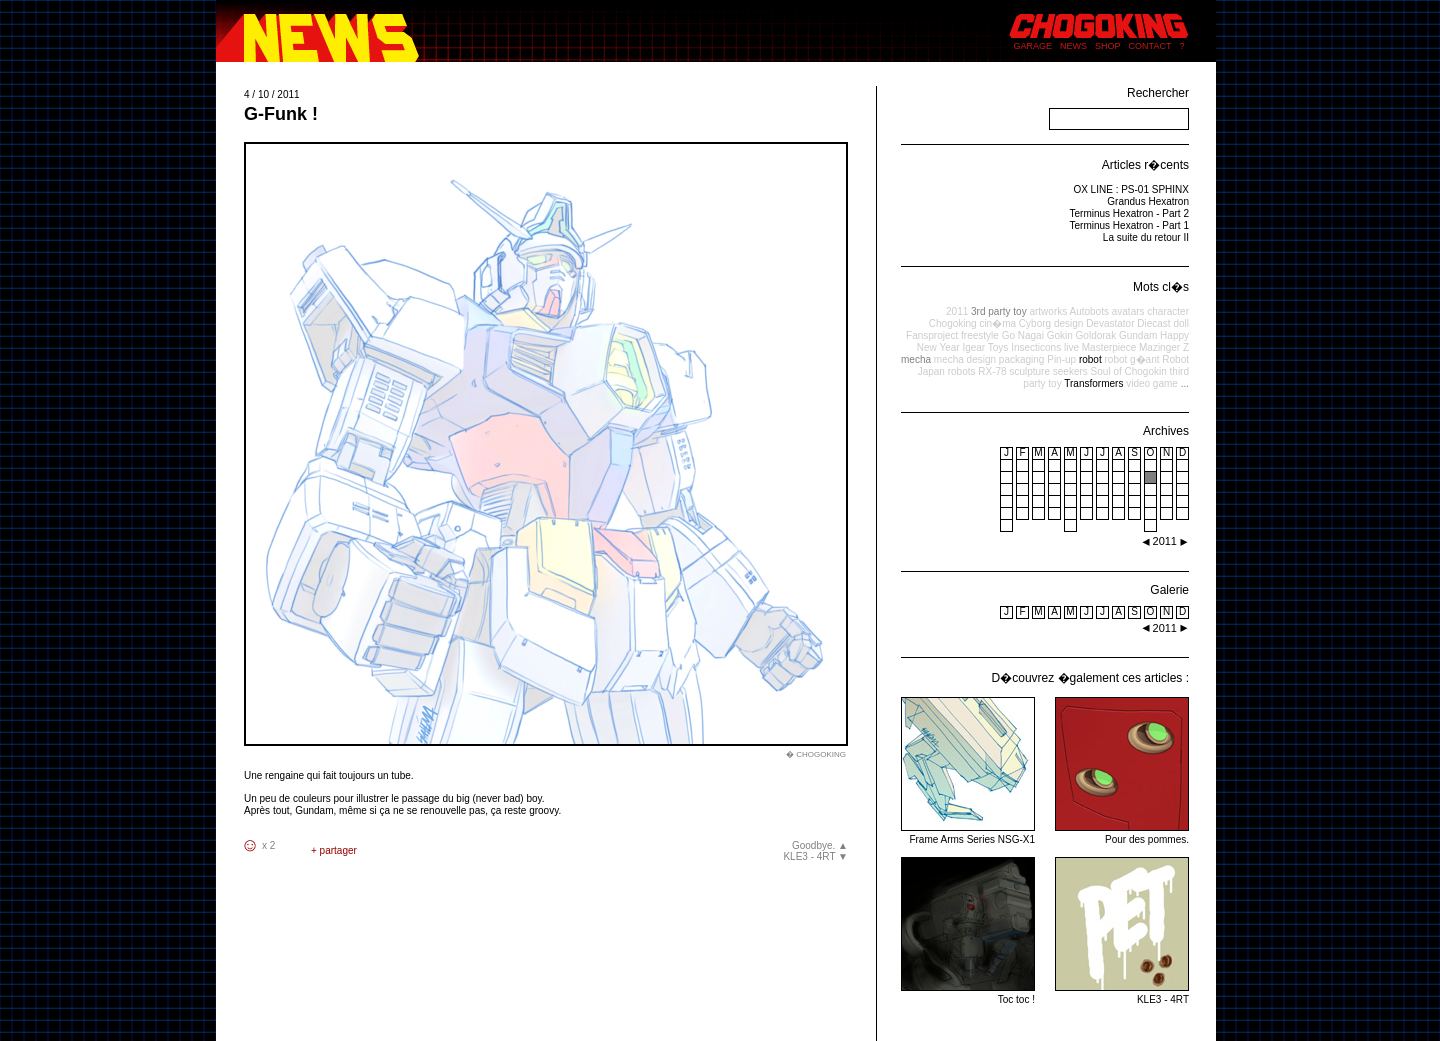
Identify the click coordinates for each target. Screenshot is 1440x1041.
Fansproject (932, 335)
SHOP (1108, 46)
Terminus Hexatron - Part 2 (1130, 213)
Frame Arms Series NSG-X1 (968, 833)
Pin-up (1061, 359)
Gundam (1138, 335)
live (1071, 347)
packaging (1022, 359)
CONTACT (1150, 46)
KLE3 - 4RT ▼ (815, 856)
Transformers (1093, 383)
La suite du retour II (1146, 237)
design (1068, 323)
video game (1152, 383)
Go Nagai (1023, 335)
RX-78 (992, 371)
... (1185, 383)
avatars (1128, 311)
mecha (916, 359)
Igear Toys (985, 347)
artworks (1048, 311)
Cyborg (1035, 323)
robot (1090, 359)
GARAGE (1033, 46)
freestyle (980, 335)
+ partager (334, 850)
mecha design (965, 359)
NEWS (1073, 46)
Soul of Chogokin (1129, 371)
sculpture (1029, 371)
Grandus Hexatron (1148, 201)
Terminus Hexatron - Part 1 (1130, 225)
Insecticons (1036, 347)
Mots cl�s (1161, 287)
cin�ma (997, 323)
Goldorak (1096, 335)
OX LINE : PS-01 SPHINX (1131, 189)
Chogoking (953, 323)
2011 (957, 311)
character (1168, 311)
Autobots (1088, 311)
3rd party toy (999, 311)
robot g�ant (1131, 359)
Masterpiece (1109, 347)
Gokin (1060, 335)
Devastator (1110, 323)
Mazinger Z (1164, 347)
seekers (1070, 371)
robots (962, 371)
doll (1181, 323)
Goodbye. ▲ (820, 845)
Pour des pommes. (1122, 833)
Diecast (1153, 323)
